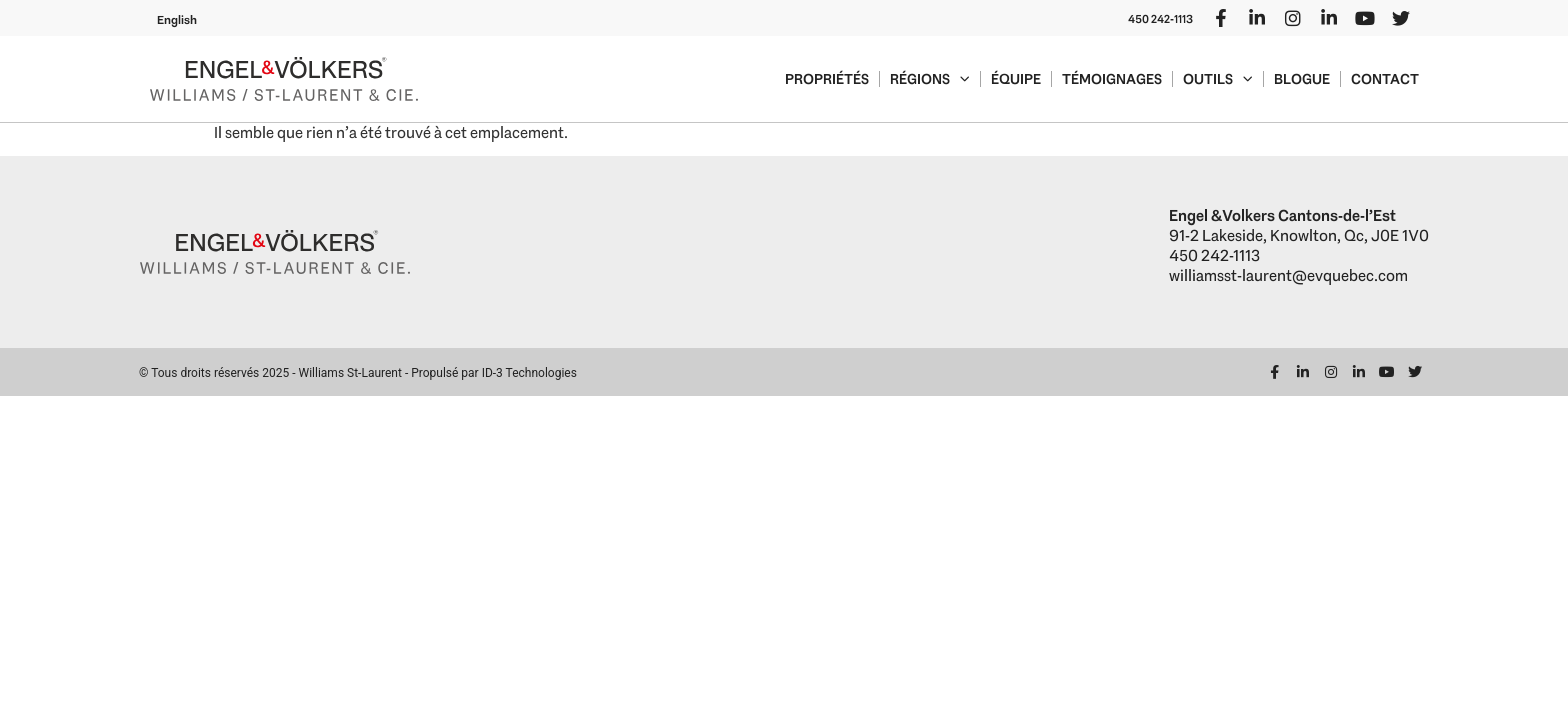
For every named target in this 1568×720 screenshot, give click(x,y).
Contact (1385, 79)
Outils (1218, 79)
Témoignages (1112, 79)
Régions (930, 79)
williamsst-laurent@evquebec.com (1288, 275)
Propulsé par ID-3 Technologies (494, 373)
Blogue (1302, 79)
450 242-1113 (1160, 19)
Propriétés (827, 79)
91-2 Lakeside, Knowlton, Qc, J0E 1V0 (1299, 235)
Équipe (1016, 79)
